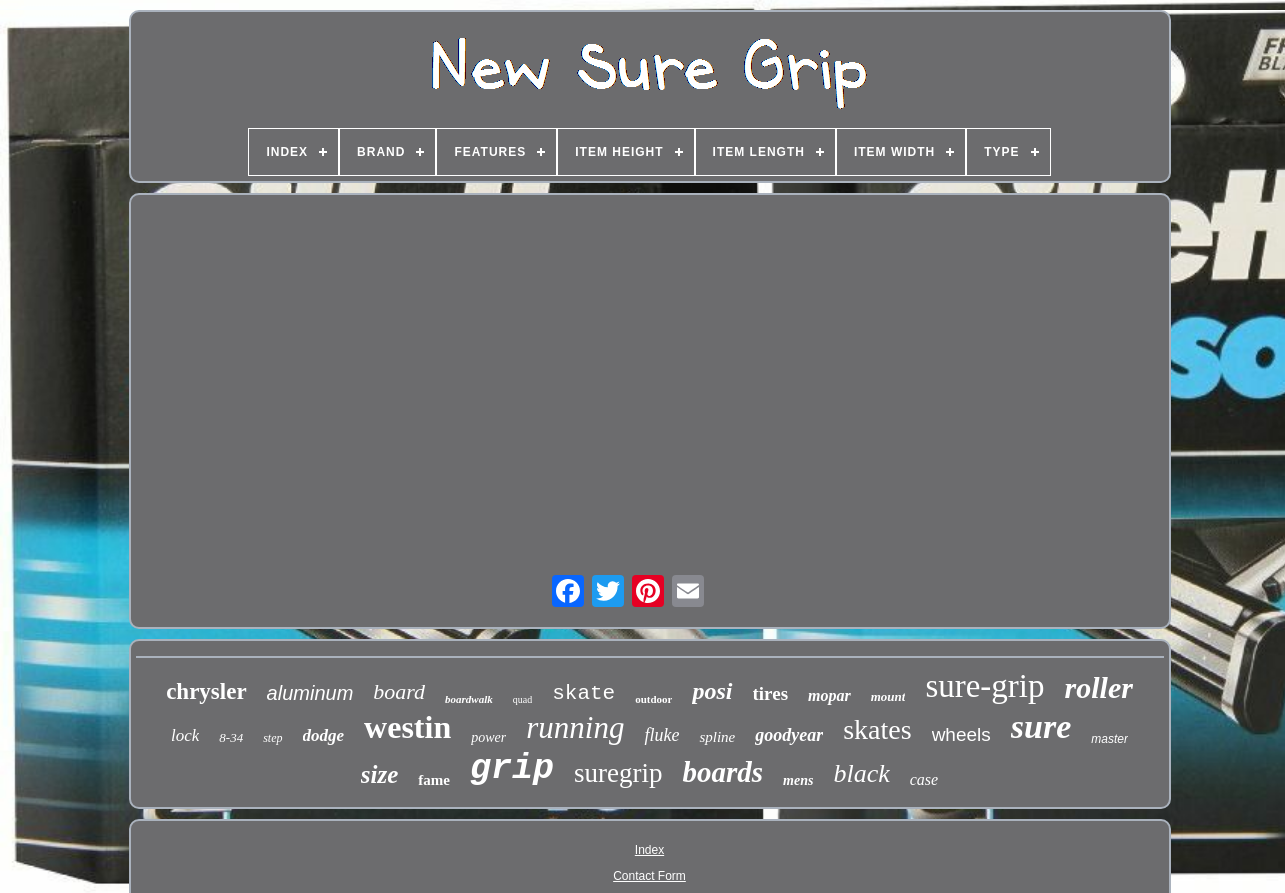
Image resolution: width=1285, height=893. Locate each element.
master (1109, 739)
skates (877, 729)
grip (512, 769)
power (488, 737)
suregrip (618, 773)
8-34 (231, 737)
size (380, 774)
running (575, 727)
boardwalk (469, 699)
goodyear (789, 735)
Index (649, 850)
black (861, 773)
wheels (961, 734)
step (272, 738)
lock (185, 735)
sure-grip (984, 686)
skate (583, 693)
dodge (324, 735)
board (399, 691)
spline (717, 737)
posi (712, 691)
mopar (829, 695)
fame (434, 780)
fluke (661, 735)
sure (1041, 726)
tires (771, 693)
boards (722, 772)
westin (407, 727)
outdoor (653, 699)
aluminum (310, 693)
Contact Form (649, 876)
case (924, 779)
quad (522, 699)
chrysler (206, 691)
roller (1099, 687)
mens (798, 780)
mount (888, 696)
